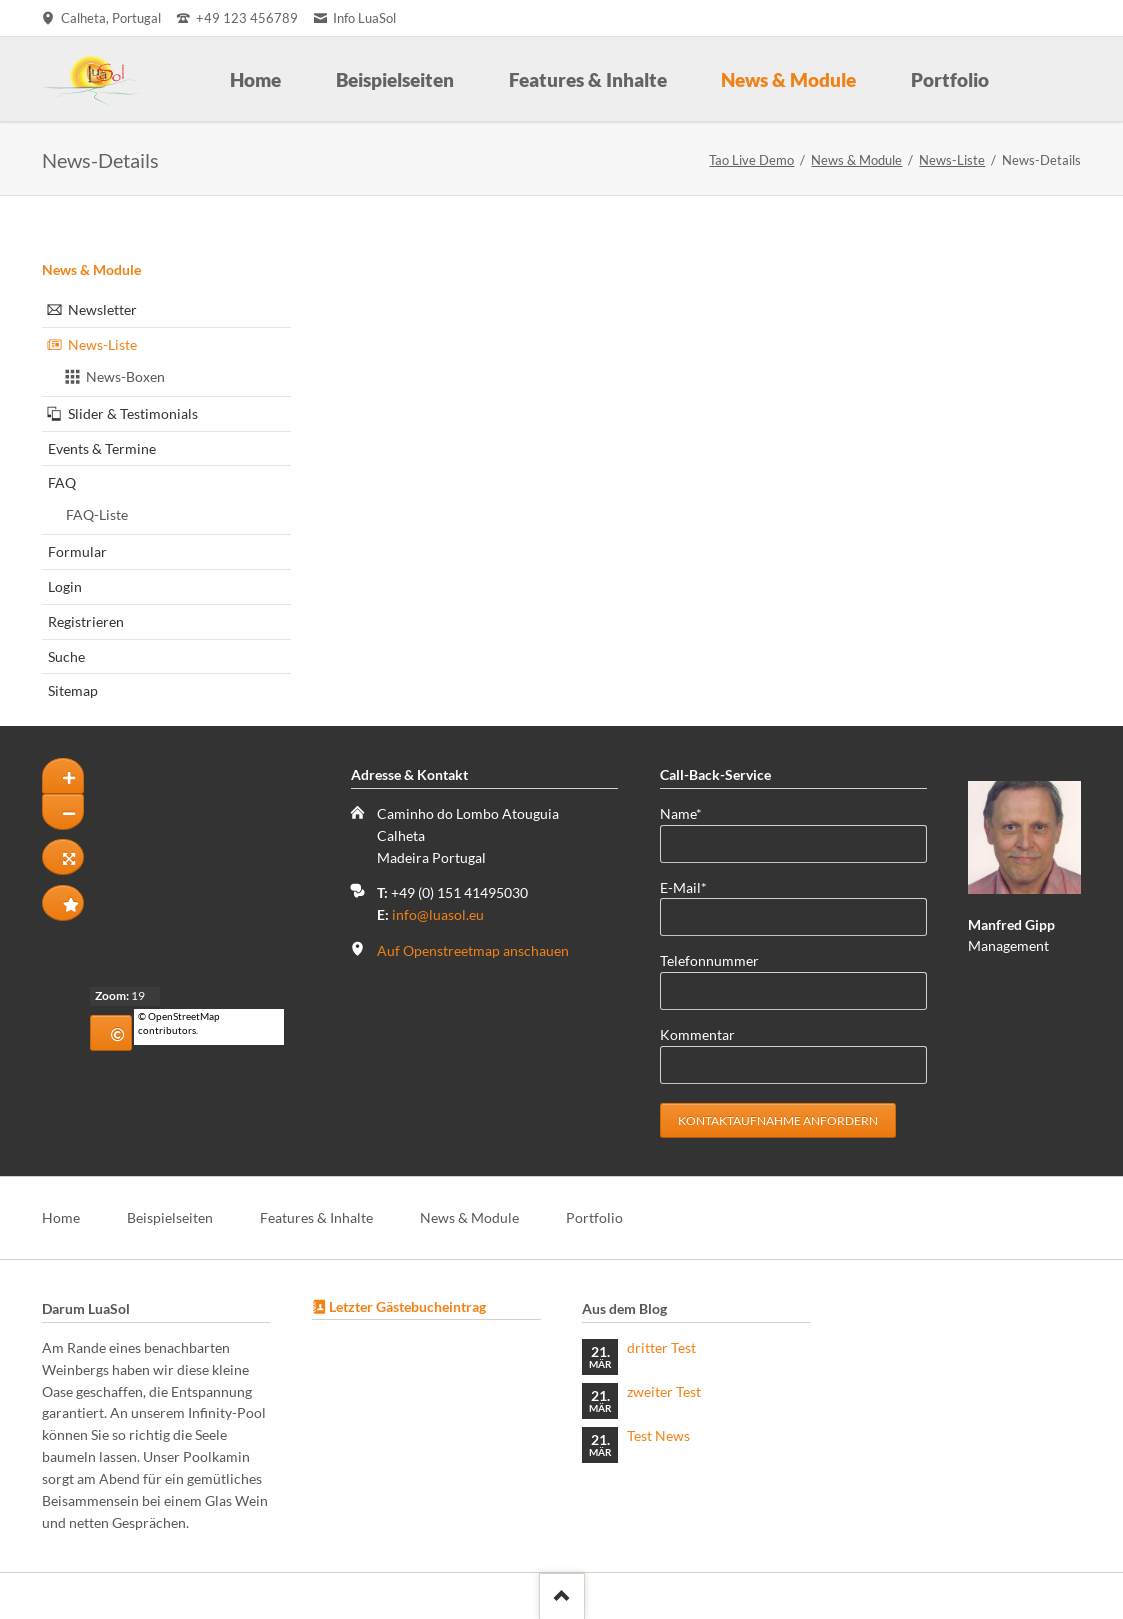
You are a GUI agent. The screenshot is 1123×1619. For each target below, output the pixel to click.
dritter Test (661, 1347)
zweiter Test (664, 1391)
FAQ (62, 482)
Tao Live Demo (751, 160)
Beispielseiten (170, 1217)
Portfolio (594, 1217)
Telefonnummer (709, 960)
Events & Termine (102, 448)
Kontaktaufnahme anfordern (778, 1120)
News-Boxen (125, 376)
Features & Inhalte (316, 1217)
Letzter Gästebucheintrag (407, 1306)
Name (692, 812)
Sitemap (73, 690)
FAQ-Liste (97, 514)
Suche (66, 656)
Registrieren (86, 621)
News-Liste (952, 160)
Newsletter (102, 309)
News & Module (856, 160)
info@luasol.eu (438, 914)
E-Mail (692, 886)
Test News (658, 1435)
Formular (77, 551)
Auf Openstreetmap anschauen (473, 950)
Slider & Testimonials (133, 413)
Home (61, 1217)
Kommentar (697, 1034)
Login (65, 586)
